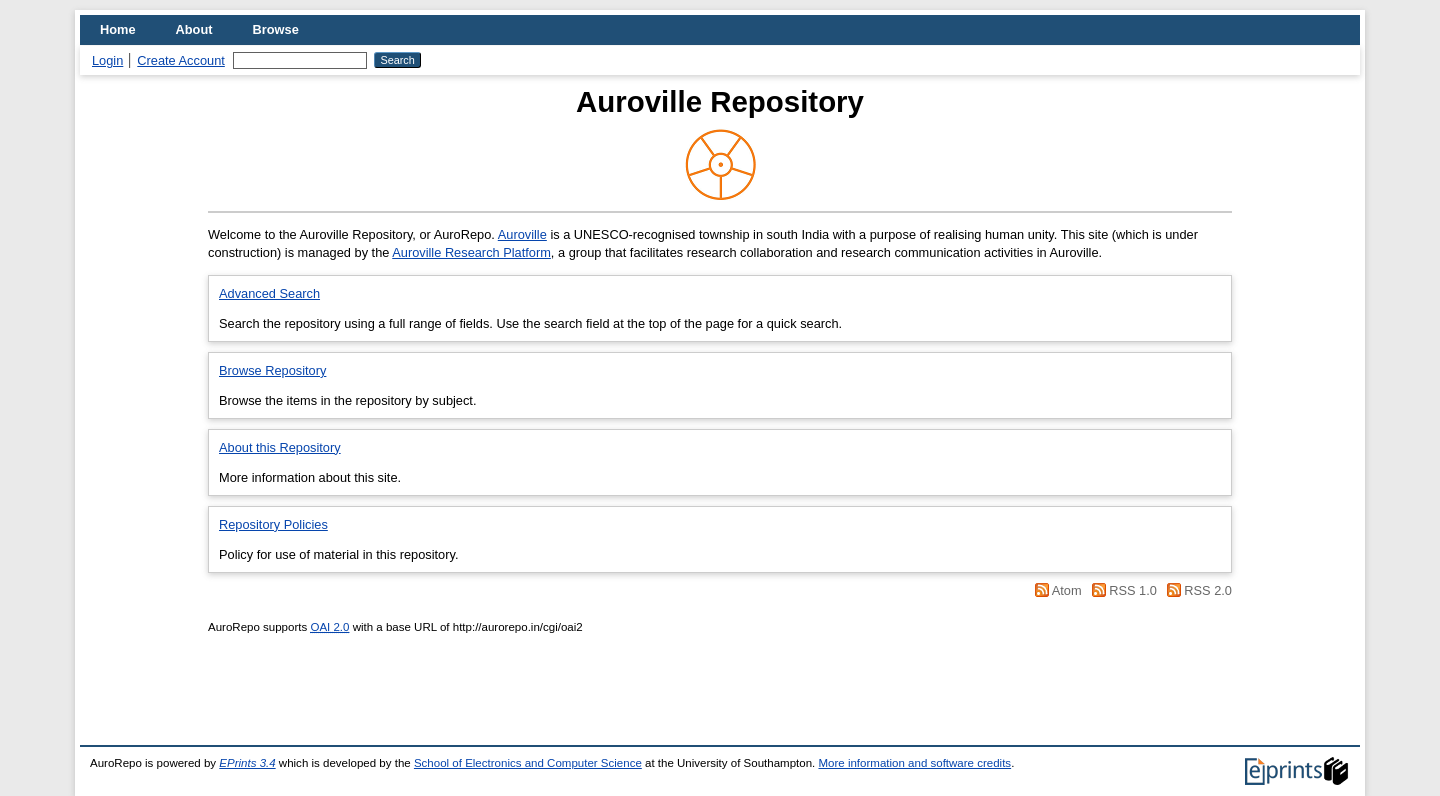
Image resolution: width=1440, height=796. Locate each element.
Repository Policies (273, 524)
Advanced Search (269, 293)
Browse (276, 29)
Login (107, 60)
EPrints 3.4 (247, 763)
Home (118, 29)
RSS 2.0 (1208, 590)
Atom (1067, 590)
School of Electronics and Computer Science (528, 763)
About (194, 29)
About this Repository (280, 447)
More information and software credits (914, 763)
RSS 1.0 (1133, 590)
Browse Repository (272, 370)
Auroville (522, 234)
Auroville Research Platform (471, 252)
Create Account (181, 60)
